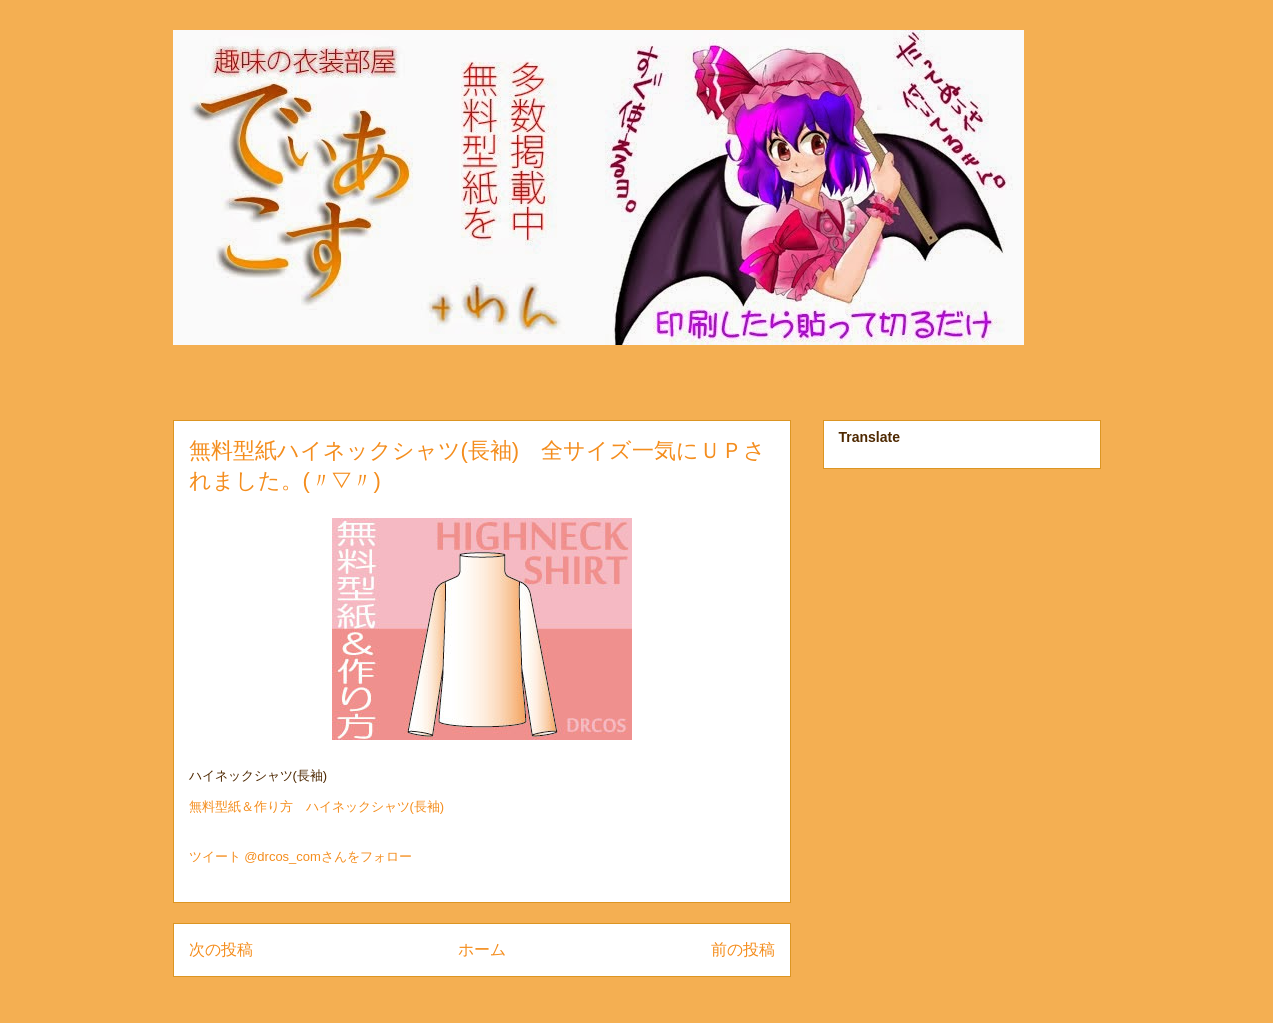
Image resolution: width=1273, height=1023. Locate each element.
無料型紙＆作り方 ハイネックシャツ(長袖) (317, 806)
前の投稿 (743, 949)
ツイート (215, 856)
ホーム (482, 949)
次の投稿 (221, 949)
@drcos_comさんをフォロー (328, 856)
